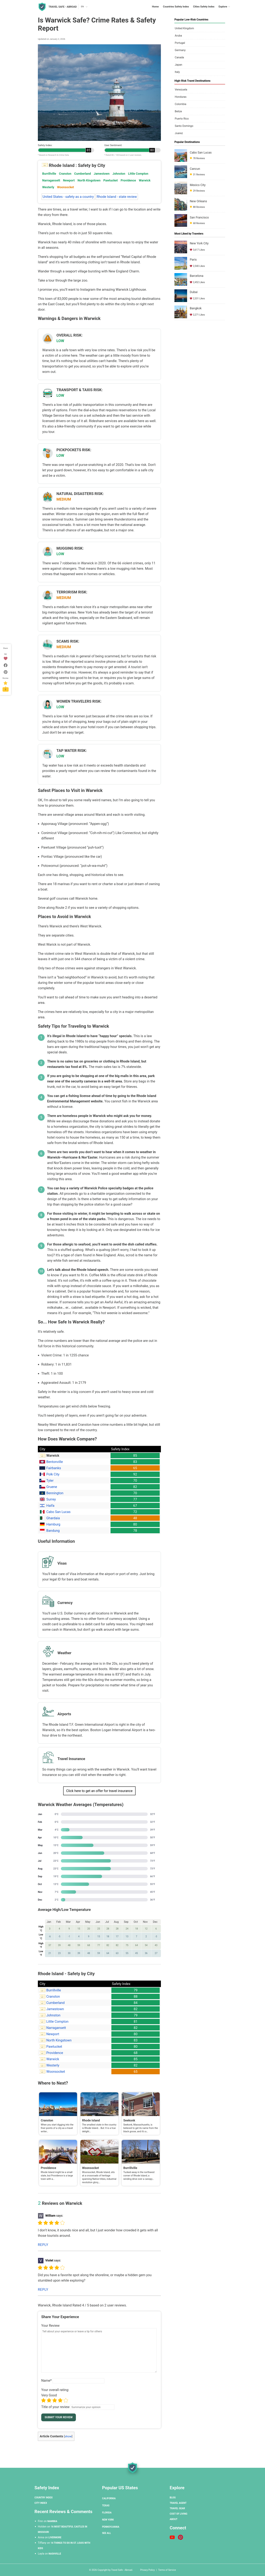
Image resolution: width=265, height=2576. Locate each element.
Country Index (43, 2497)
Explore (223, 6)
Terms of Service (167, 2570)
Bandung (53, 1531)
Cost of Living (178, 2513)
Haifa (50, 1506)
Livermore (55, 2537)
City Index (40, 2503)
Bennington (54, 1493)
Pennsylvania (110, 2526)
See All (106, 2533)
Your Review (50, 2326)
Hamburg (53, 1524)
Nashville (55, 2553)
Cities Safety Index (203, 6)
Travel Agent (178, 2503)
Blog (173, 2497)
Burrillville (49, 173)
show (68, 2436)
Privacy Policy (147, 2570)
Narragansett (51, 180)
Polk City (52, 1474)
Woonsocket (65, 187)
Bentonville (54, 1462)
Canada (179, 57)
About (173, 2519)
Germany (180, 50)
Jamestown (102, 173)
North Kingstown (89, 180)
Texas (105, 2505)
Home (155, 6)
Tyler (50, 1480)
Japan (178, 64)
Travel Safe (63, 6)
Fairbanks (53, 1468)
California (109, 2498)
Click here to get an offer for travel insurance (99, 1791)
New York (108, 2519)
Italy (177, 72)
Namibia (52, 2521)
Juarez (179, 133)
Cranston (65, 173)
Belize (178, 111)
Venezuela (181, 89)
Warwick (144, 180)
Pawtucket (110, 180)
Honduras (180, 96)
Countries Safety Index (176, 6)
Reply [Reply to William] (43, 2245)
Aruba (178, 35)
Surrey (51, 1499)
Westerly (48, 187)
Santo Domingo (184, 126)
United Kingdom (184, 28)
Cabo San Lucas (58, 1512)
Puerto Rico (182, 118)
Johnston (118, 173)
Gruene (51, 1487)
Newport (69, 180)
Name (46, 2380)
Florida (107, 2512)
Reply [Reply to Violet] (43, 2290)
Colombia (180, 104)
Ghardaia (53, 1518)
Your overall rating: (55, 2390)
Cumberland (82, 173)
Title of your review (55, 2407)
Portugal (180, 42)
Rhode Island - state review (117, 197)
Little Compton (138, 173)
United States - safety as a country (68, 197)
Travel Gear (177, 2508)
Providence (128, 180)
